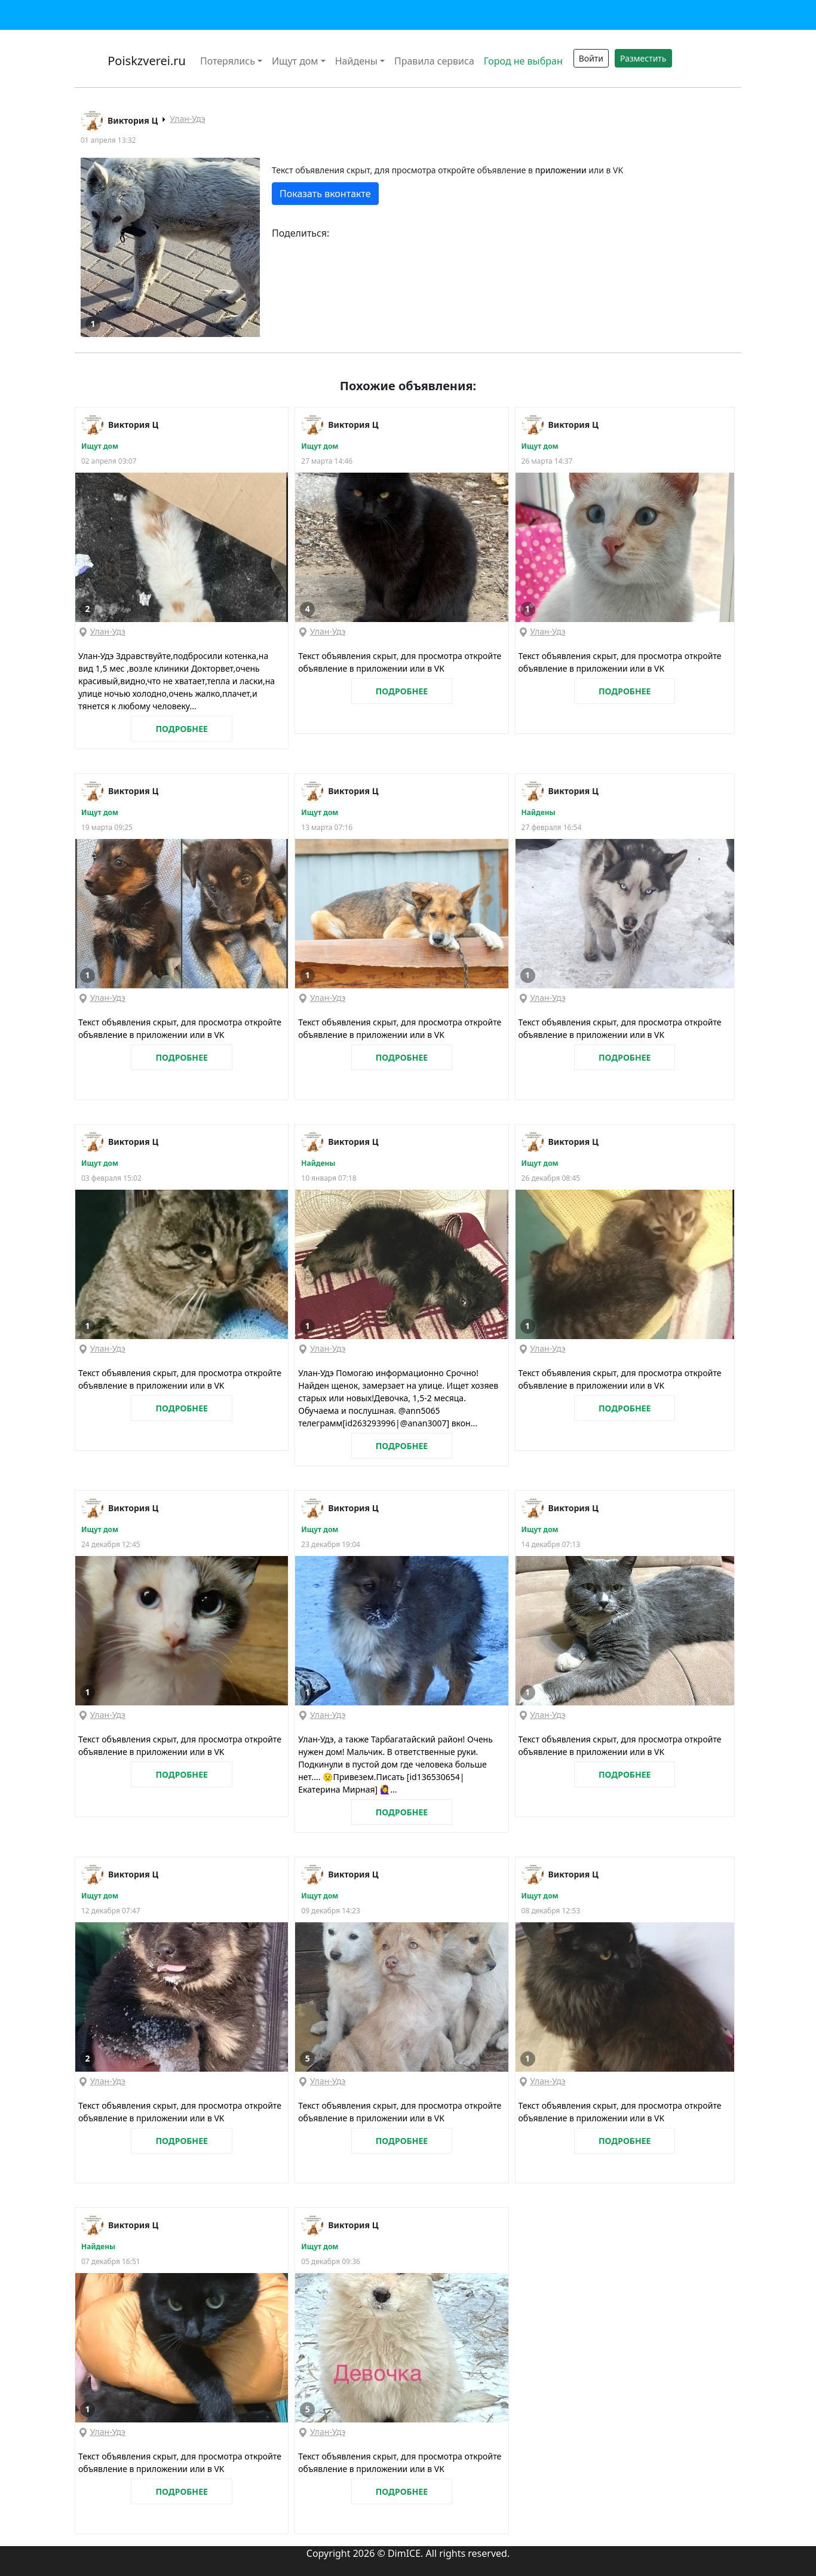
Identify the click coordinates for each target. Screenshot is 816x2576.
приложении (561, 170)
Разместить (643, 58)
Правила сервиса (434, 61)
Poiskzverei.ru (145, 61)
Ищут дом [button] (295, 61)
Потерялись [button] (227, 61)
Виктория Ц (133, 120)
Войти (591, 58)
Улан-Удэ (187, 118)
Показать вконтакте (325, 193)
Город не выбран (523, 61)
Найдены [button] (356, 61)
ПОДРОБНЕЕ (181, 728)
